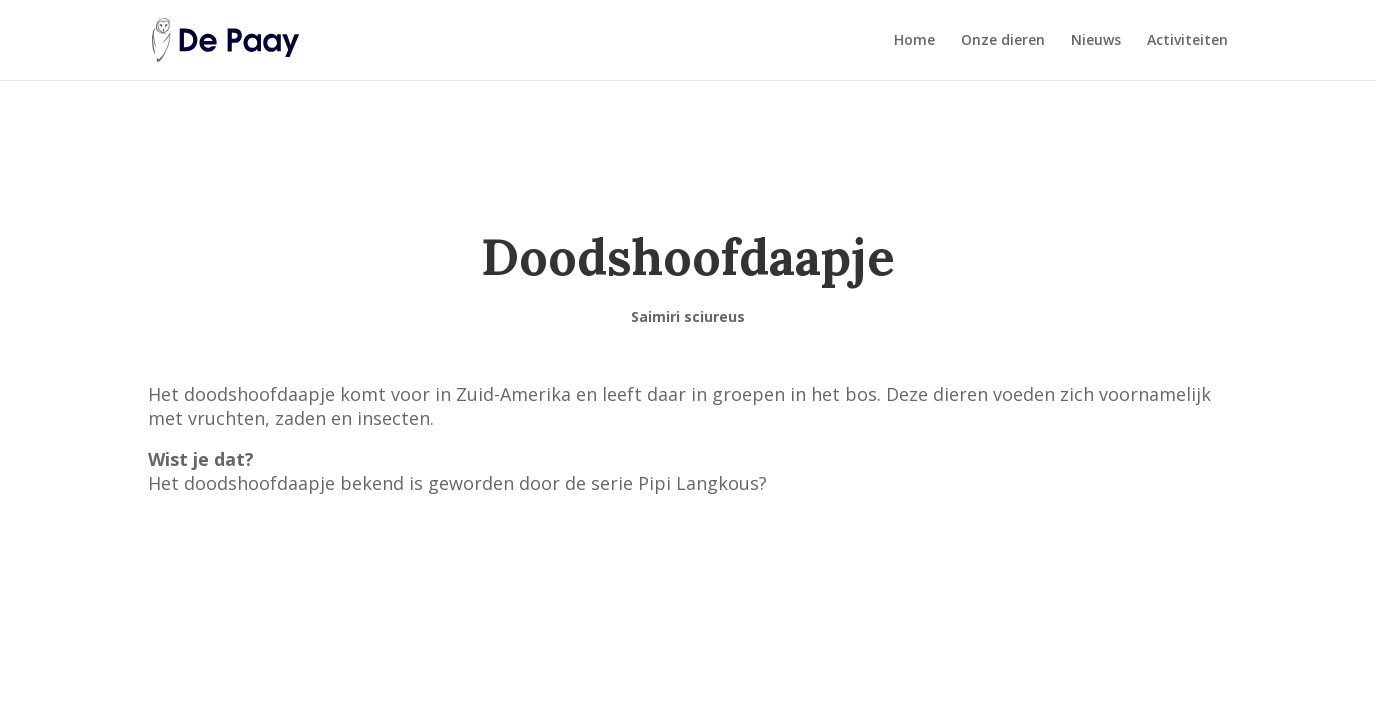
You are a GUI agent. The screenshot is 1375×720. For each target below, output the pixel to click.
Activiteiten (1187, 41)
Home (914, 41)
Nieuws (1096, 41)
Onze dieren (1003, 41)
